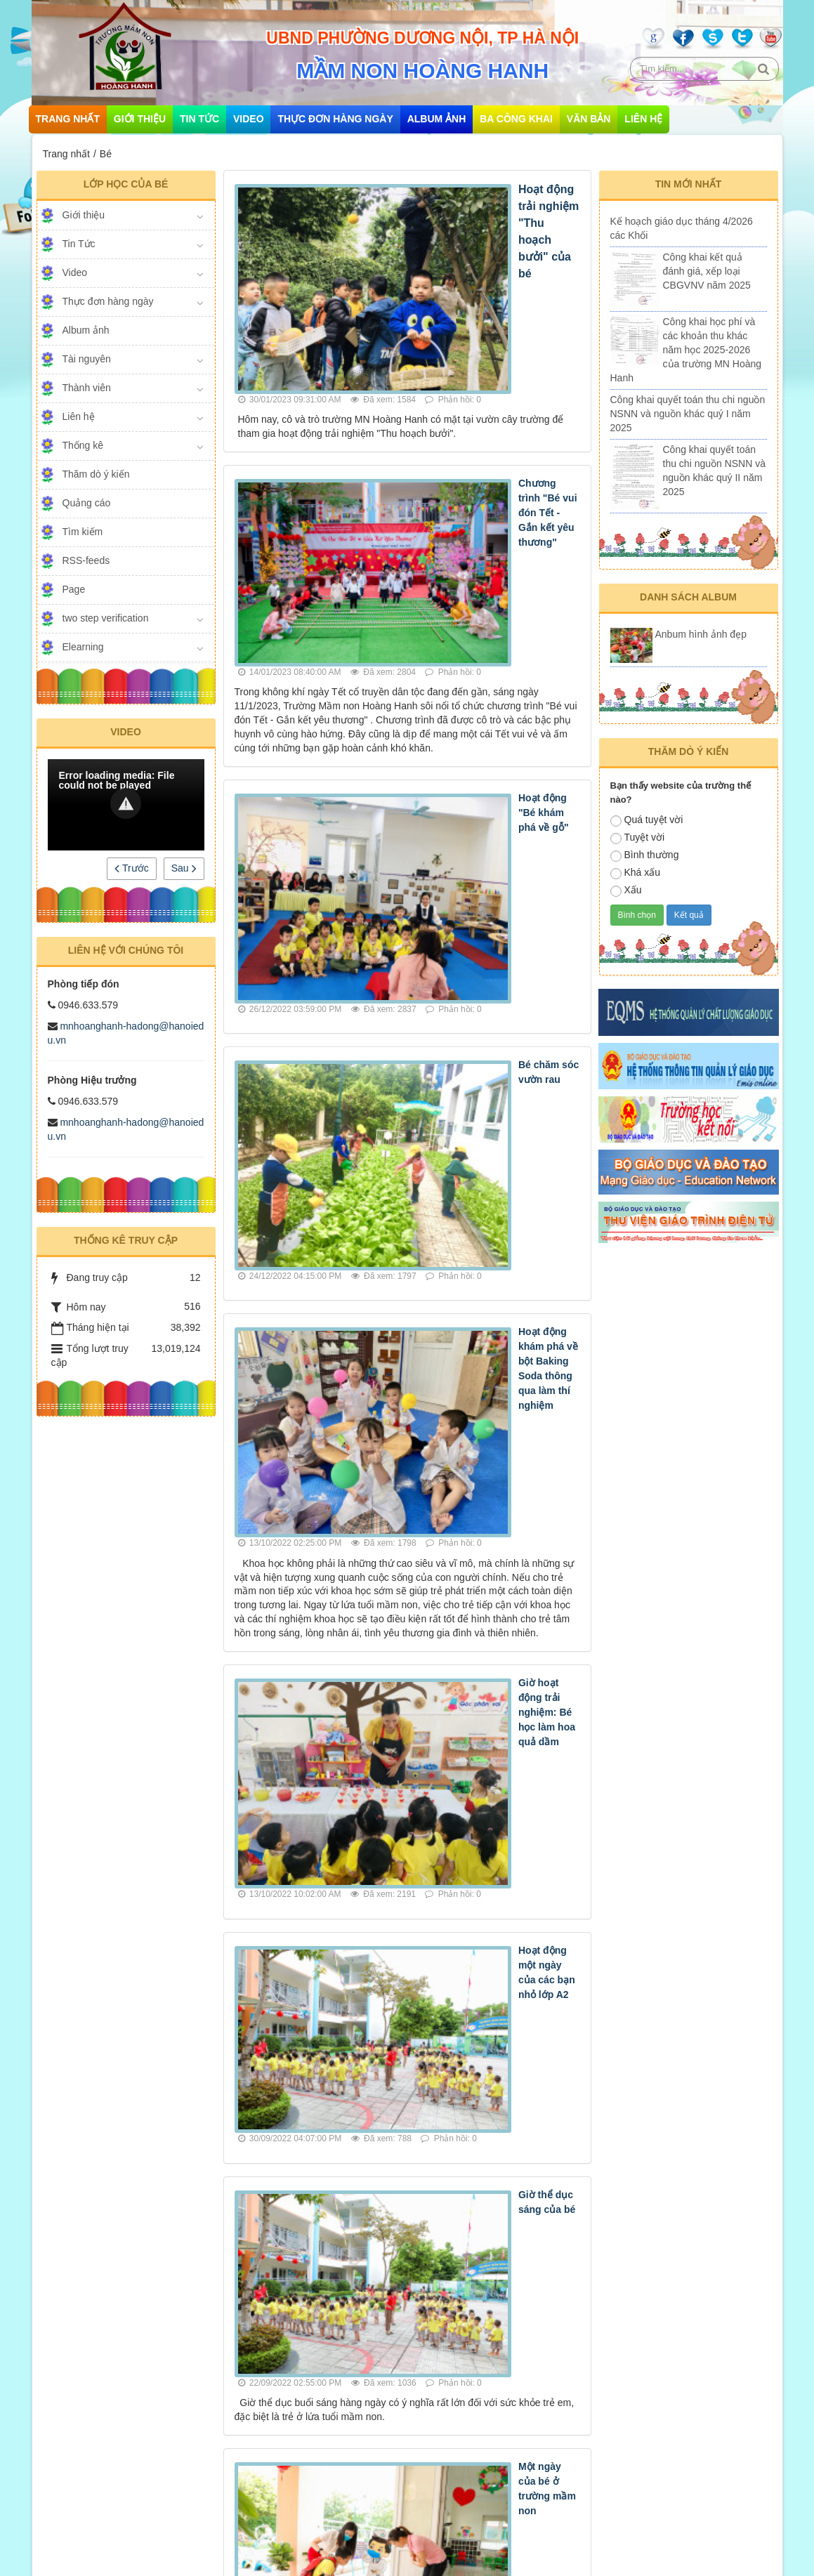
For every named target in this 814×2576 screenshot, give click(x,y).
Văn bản (589, 118)
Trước (131, 868)
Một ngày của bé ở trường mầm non (479, 1512)
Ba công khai (516, 118)
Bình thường (644, 855)
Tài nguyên (87, 358)
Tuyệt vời (637, 838)
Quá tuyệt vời (646, 820)
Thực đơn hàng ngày (335, 118)
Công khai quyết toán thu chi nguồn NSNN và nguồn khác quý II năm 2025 (714, 470)
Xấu (626, 890)
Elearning (83, 646)
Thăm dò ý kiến (96, 474)
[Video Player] (126, 804)
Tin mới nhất (688, 184)
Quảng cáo (87, 502)
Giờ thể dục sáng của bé (453, 1368)
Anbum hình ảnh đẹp (701, 634)
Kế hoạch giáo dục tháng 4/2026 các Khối (681, 228)
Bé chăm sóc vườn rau (448, 698)
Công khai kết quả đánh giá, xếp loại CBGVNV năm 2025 (707, 271)
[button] (125, 803)
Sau (184, 868)
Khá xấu (635, 873)
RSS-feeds (86, 560)
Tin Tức (199, 118)
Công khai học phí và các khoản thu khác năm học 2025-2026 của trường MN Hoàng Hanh (686, 349)
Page (74, 589)
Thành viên (87, 387)
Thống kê (83, 445)
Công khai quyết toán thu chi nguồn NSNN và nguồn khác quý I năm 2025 (688, 413)
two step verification (106, 618)
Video (248, 118)
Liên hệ (643, 118)
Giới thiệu (140, 118)
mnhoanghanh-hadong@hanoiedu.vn (148, 2513)
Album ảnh (436, 118)
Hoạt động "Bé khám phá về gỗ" (471, 542)
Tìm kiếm (83, 531)
